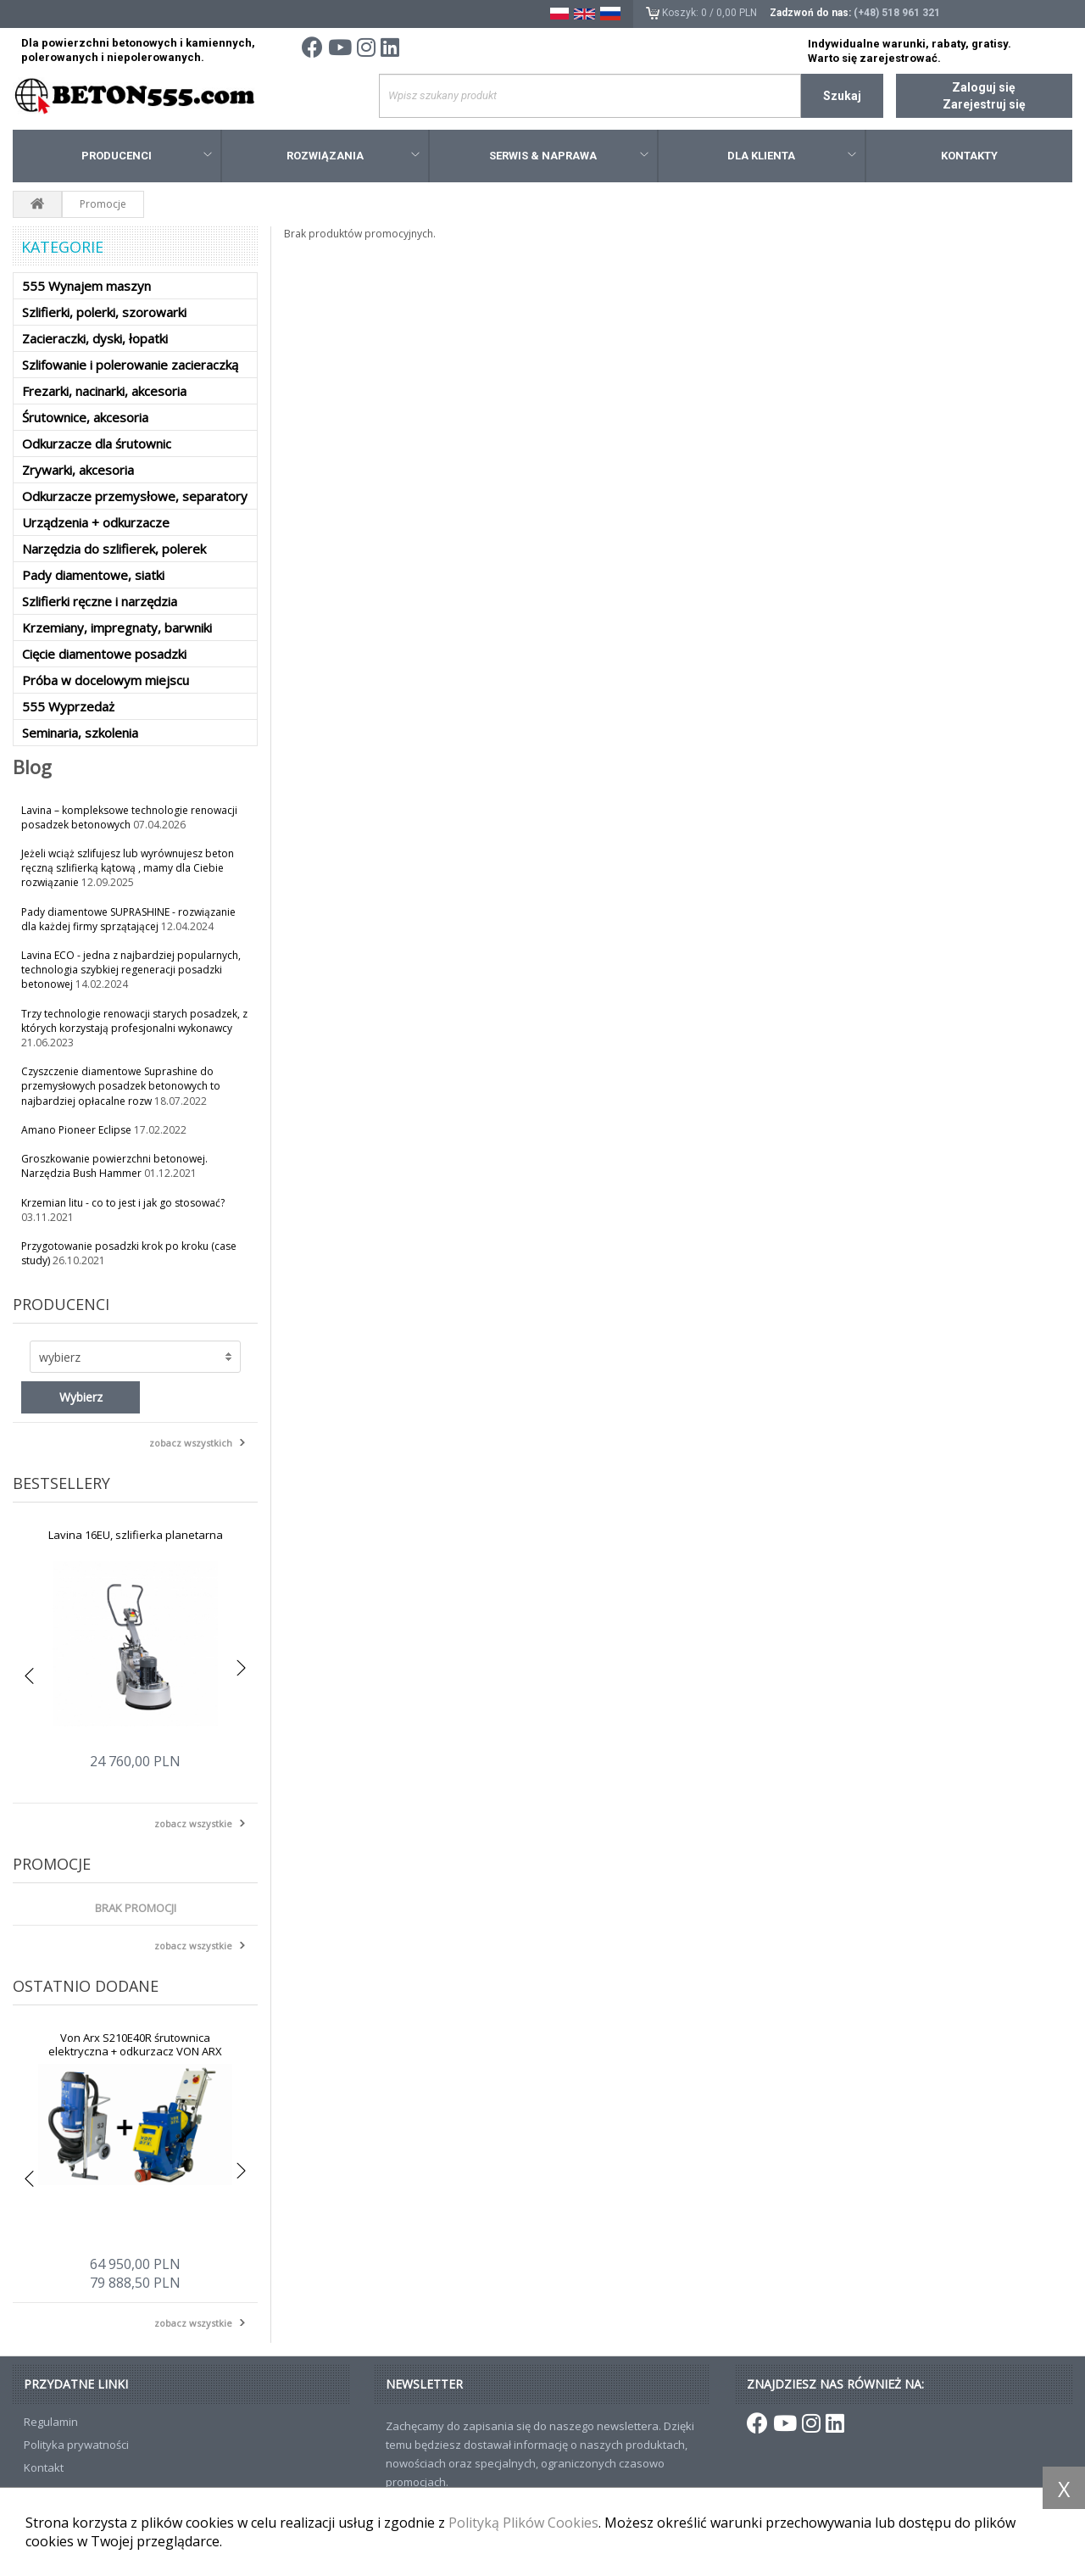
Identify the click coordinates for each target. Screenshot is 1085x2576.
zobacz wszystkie (193, 1823)
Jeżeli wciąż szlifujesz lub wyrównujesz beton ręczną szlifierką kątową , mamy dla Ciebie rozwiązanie (127, 867)
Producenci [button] (146, 155)
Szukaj (842, 96)
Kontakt (44, 2467)
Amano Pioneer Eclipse (77, 1130)
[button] (135, 1357)
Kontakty (969, 155)
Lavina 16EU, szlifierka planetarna (135, 1535)
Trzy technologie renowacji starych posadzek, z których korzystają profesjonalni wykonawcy (134, 1020)
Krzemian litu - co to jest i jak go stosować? (123, 1203)
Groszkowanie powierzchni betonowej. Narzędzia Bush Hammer (114, 1165)
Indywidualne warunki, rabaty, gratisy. (909, 43)
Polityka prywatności (76, 2444)
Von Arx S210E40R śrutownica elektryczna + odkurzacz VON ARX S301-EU (135, 2051)
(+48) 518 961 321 (897, 13)
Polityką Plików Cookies (523, 2522)
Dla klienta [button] (791, 155)
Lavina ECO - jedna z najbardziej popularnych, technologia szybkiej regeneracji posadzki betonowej (131, 969)
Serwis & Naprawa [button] (568, 155)
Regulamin (51, 2421)
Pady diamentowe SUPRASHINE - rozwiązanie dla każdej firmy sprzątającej (128, 919)
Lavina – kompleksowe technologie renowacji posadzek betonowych (129, 817)
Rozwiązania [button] (353, 155)
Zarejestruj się (984, 104)
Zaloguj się (983, 87)
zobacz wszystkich (190, 1442)
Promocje (52, 1864)
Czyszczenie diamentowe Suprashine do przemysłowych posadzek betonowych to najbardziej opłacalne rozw (120, 1085)
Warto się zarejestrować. (874, 58)
